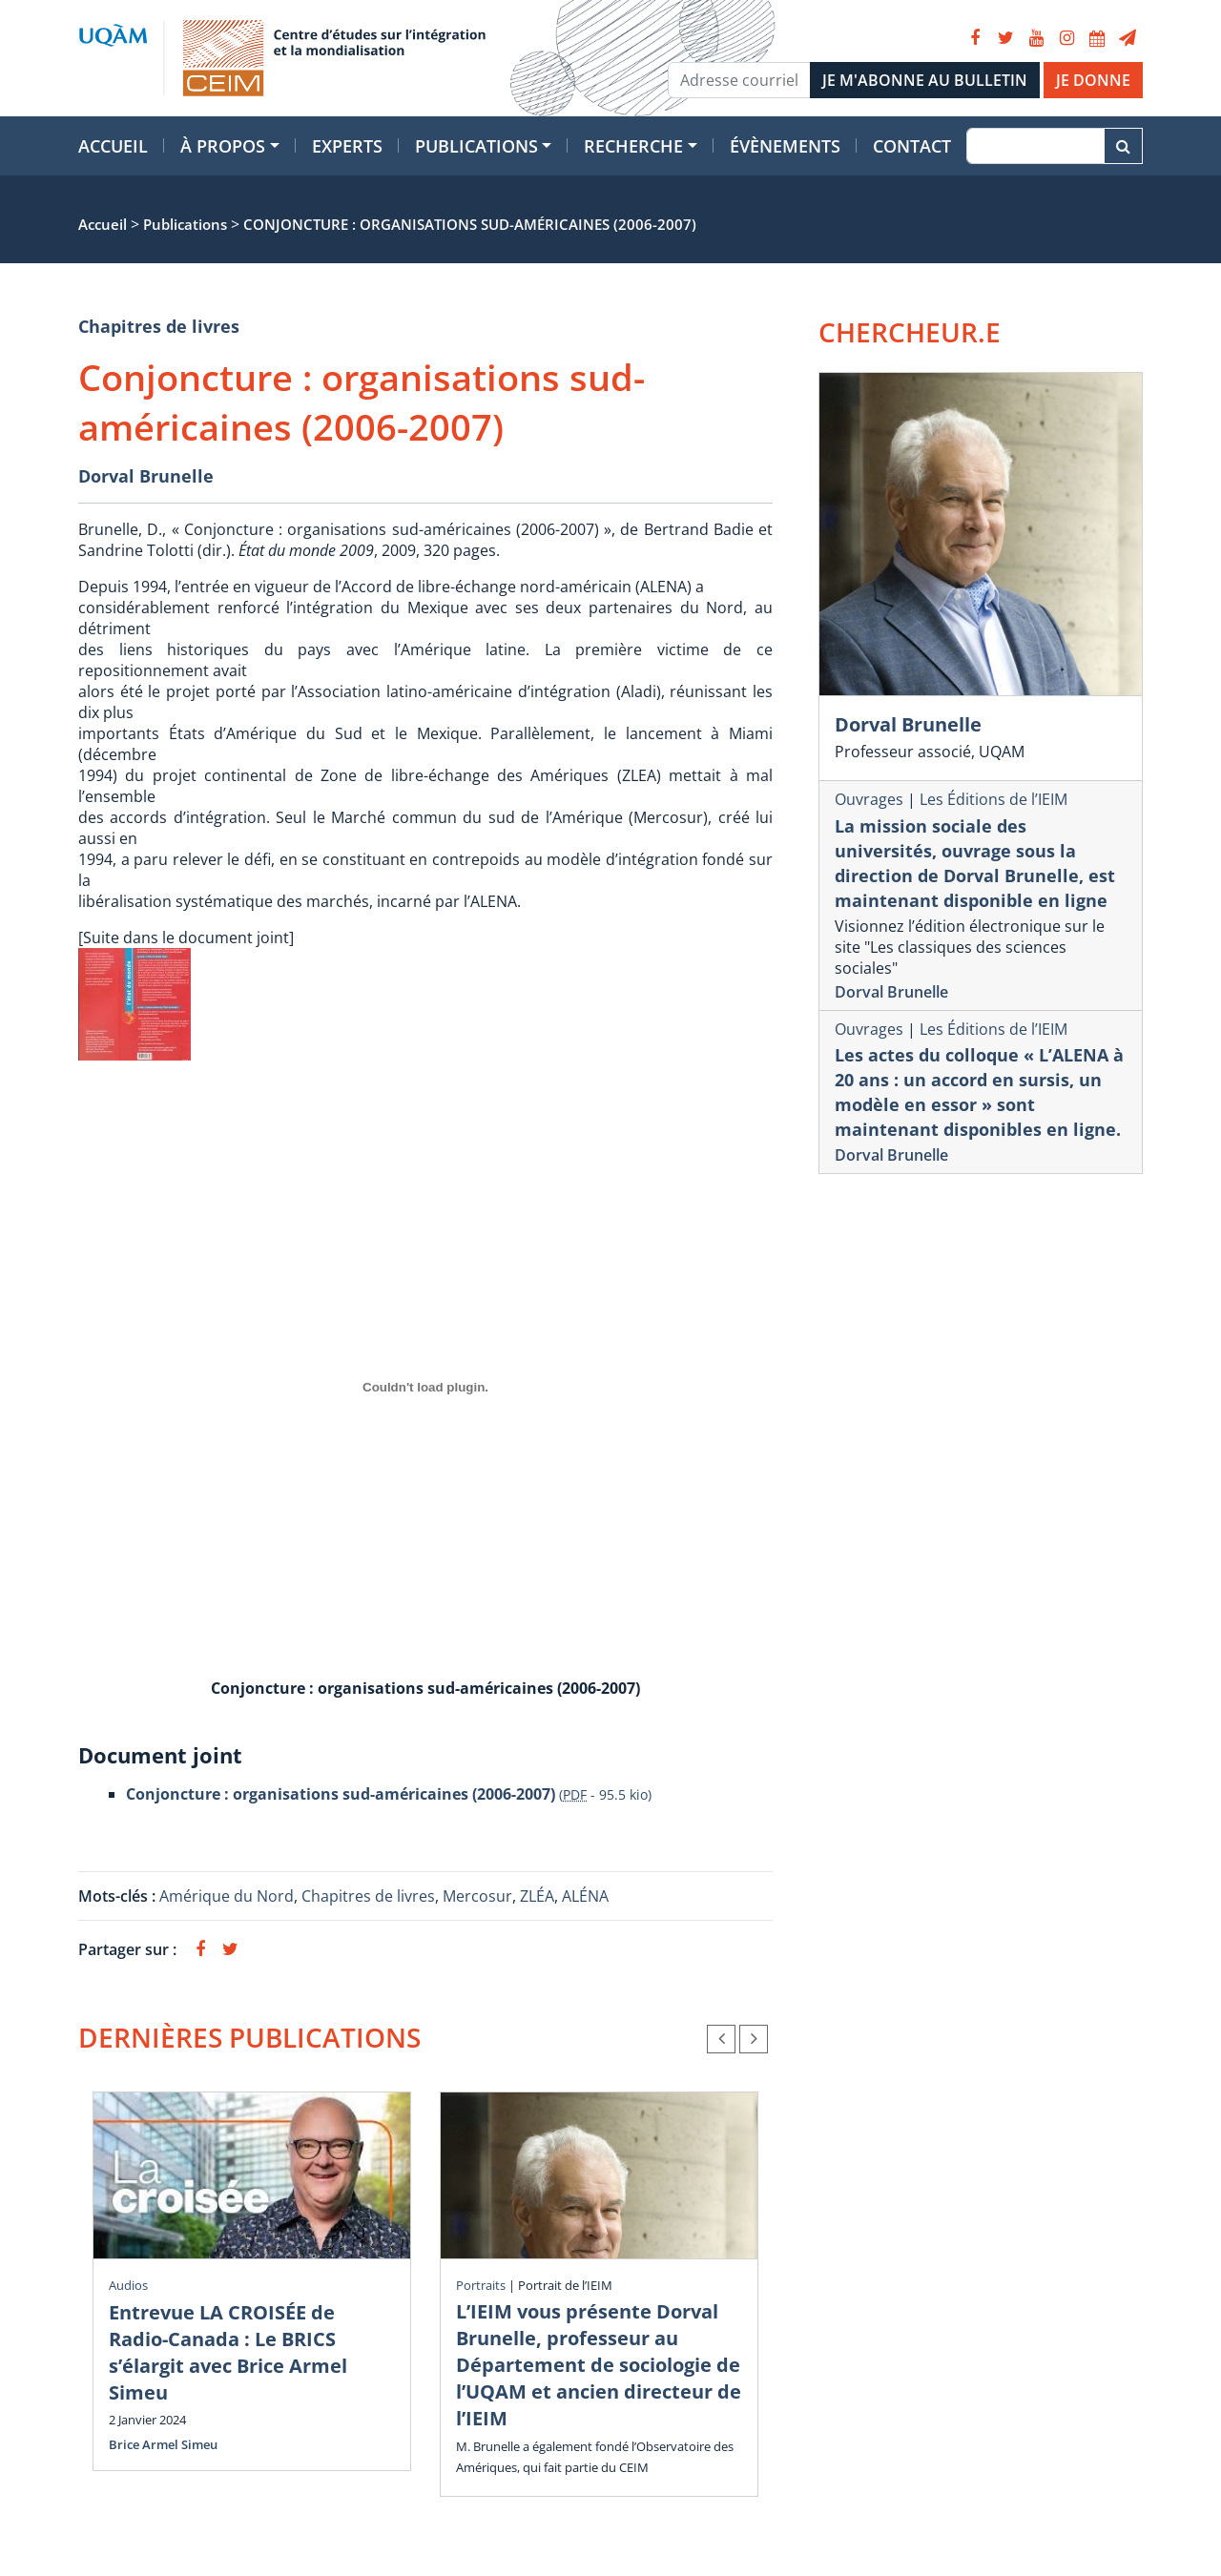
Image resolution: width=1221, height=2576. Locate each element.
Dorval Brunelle (146, 475)
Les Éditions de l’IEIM (993, 799)
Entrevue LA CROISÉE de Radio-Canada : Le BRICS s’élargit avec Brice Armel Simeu (228, 2352)
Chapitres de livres (158, 326)
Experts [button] (347, 145)
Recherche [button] (633, 145)
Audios (128, 2285)
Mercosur (477, 1896)
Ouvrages (869, 799)
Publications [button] (476, 145)
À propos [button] (222, 145)
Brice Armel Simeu (163, 2444)
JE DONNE (1093, 80)
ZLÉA (537, 1896)
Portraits (481, 2285)
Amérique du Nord (226, 1896)
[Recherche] (1035, 146)
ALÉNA (585, 1896)
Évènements (785, 145)
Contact (912, 145)
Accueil (113, 145)
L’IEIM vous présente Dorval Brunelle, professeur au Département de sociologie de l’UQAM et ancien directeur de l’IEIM (598, 2364)
